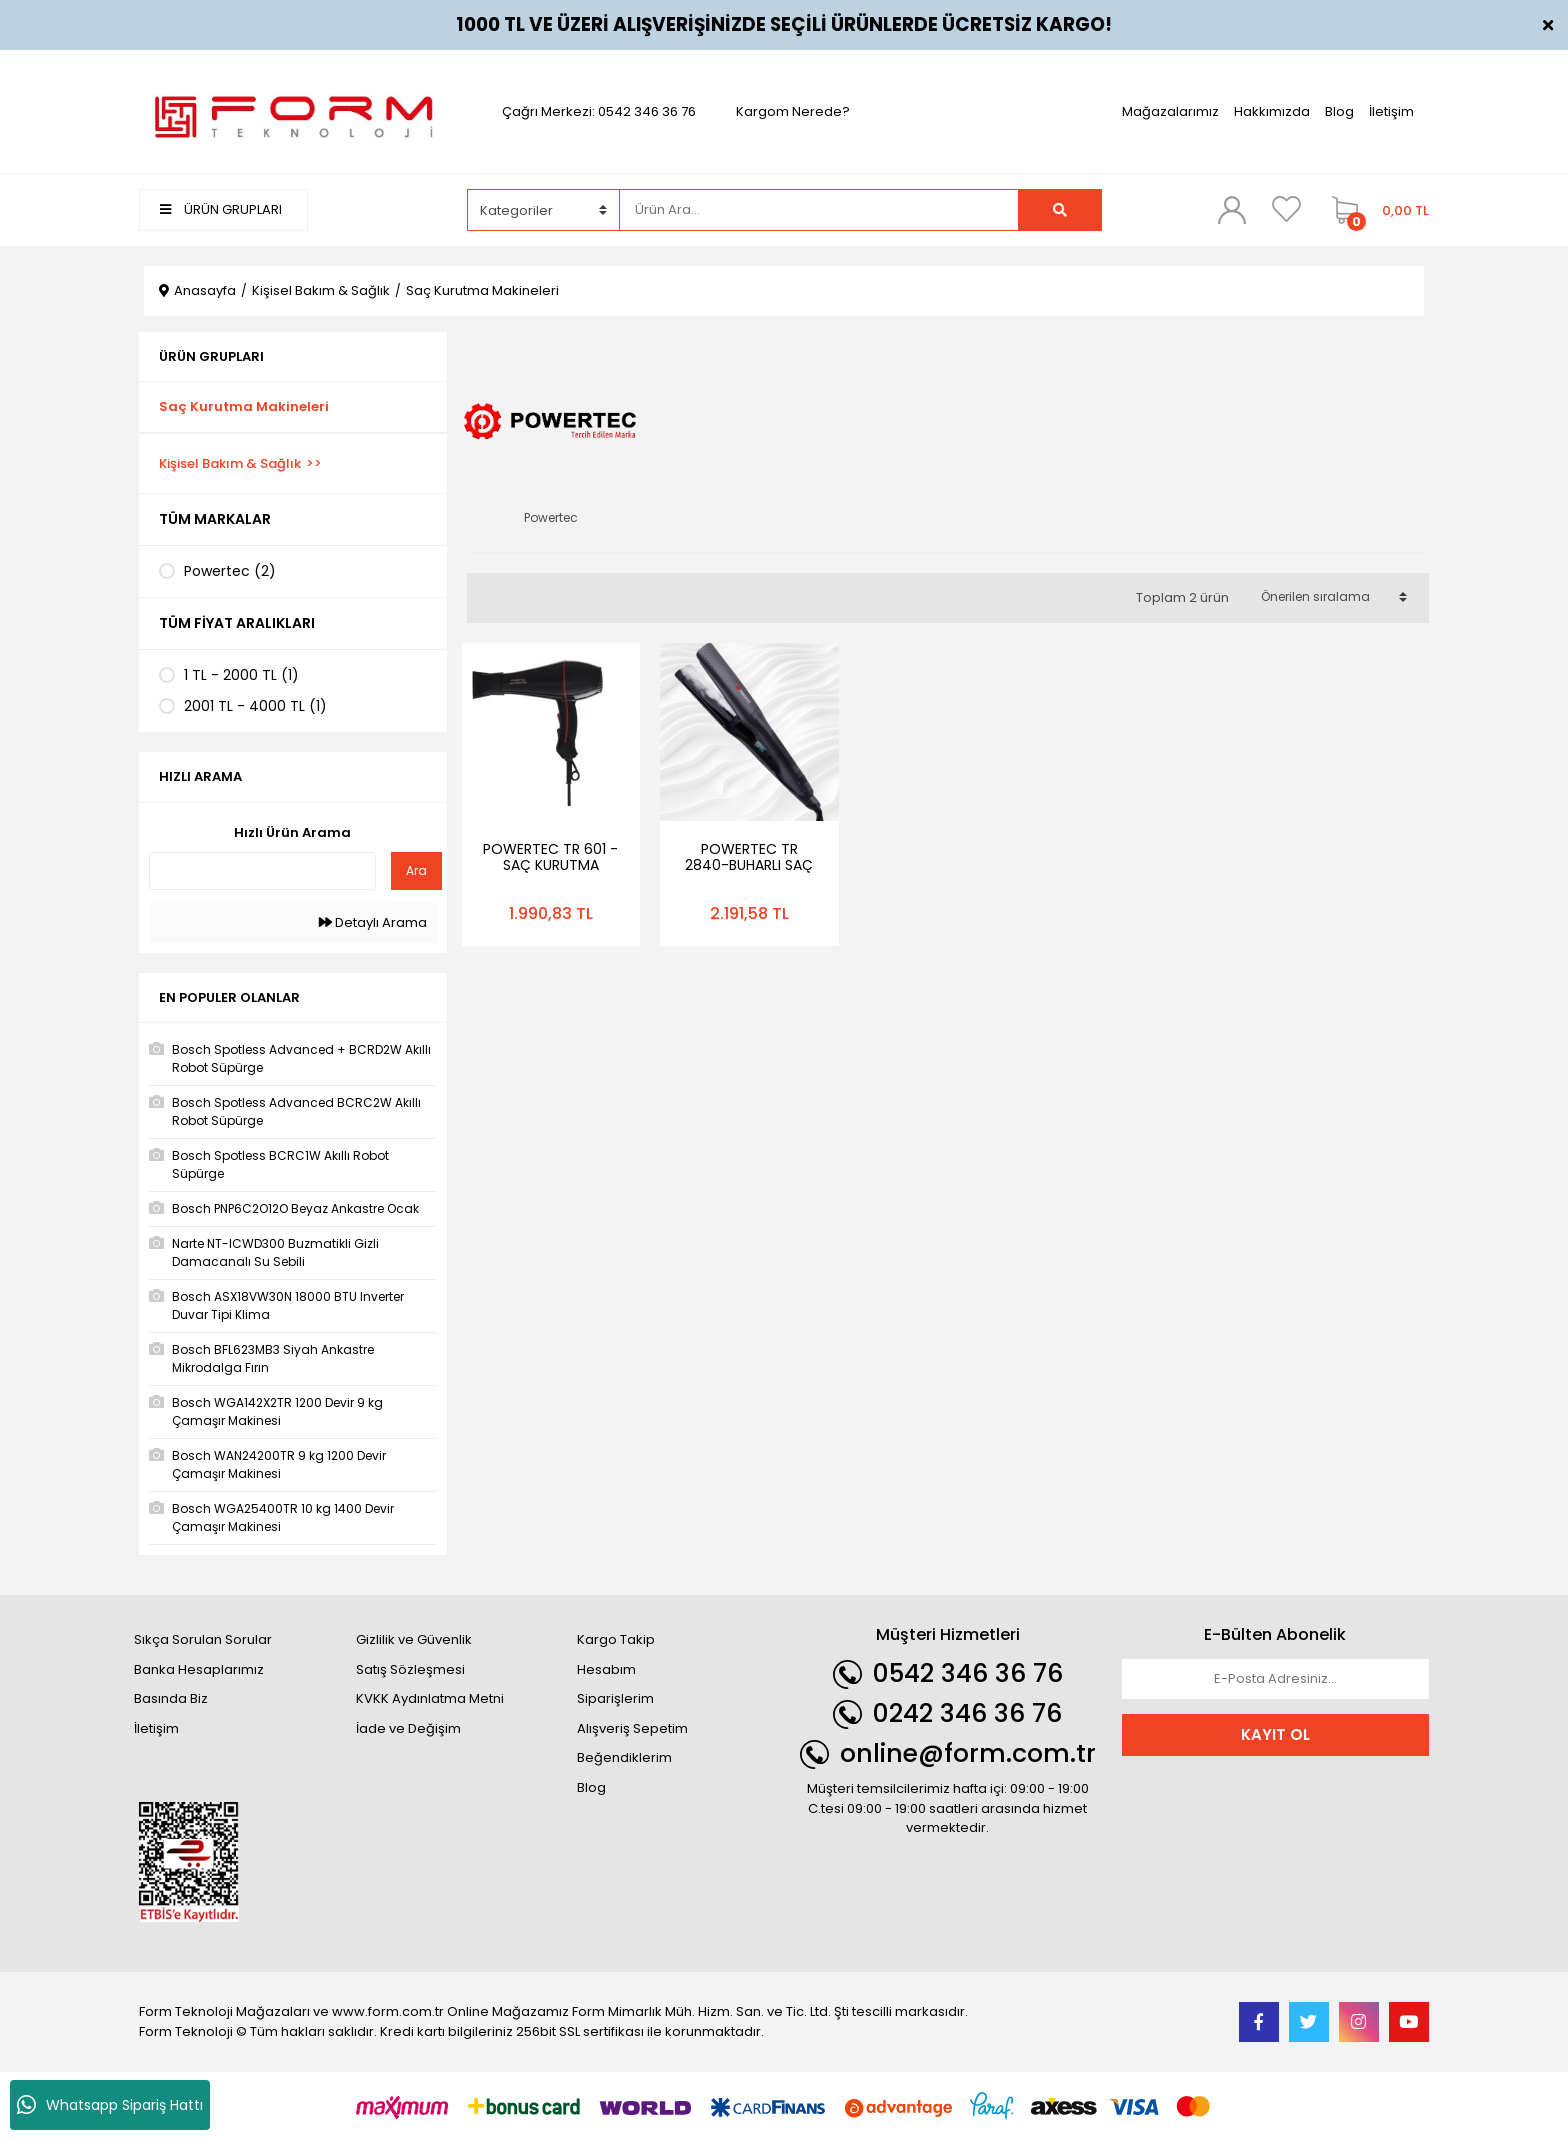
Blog (1339, 111)
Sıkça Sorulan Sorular (203, 1639)
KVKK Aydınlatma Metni (430, 1698)
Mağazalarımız (1170, 111)
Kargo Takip (616, 1639)
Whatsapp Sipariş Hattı (110, 2105)
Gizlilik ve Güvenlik (414, 1639)
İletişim (1391, 111)
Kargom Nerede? (793, 111)
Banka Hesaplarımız (199, 1669)
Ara (416, 870)
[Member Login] (1232, 209)
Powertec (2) (230, 571)
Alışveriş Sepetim (632, 1728)
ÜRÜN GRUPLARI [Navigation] (221, 209)
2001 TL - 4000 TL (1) (255, 706)
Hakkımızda (1272, 111)
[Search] (819, 210)
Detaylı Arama (373, 922)
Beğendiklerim (624, 1757)
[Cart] (1375, 210)
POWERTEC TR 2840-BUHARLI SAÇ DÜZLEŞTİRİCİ (749, 865)
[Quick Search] (262, 871)
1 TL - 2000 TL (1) (241, 675)
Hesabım (606, 1669)
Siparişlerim (615, 1698)
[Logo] (293, 110)
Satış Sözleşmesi (410, 1669)
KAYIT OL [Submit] (1275, 1734)
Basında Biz (171, 1698)
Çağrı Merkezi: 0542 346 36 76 (599, 111)
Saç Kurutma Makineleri (482, 290)
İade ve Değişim (408, 1728)
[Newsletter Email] (1276, 1679)
